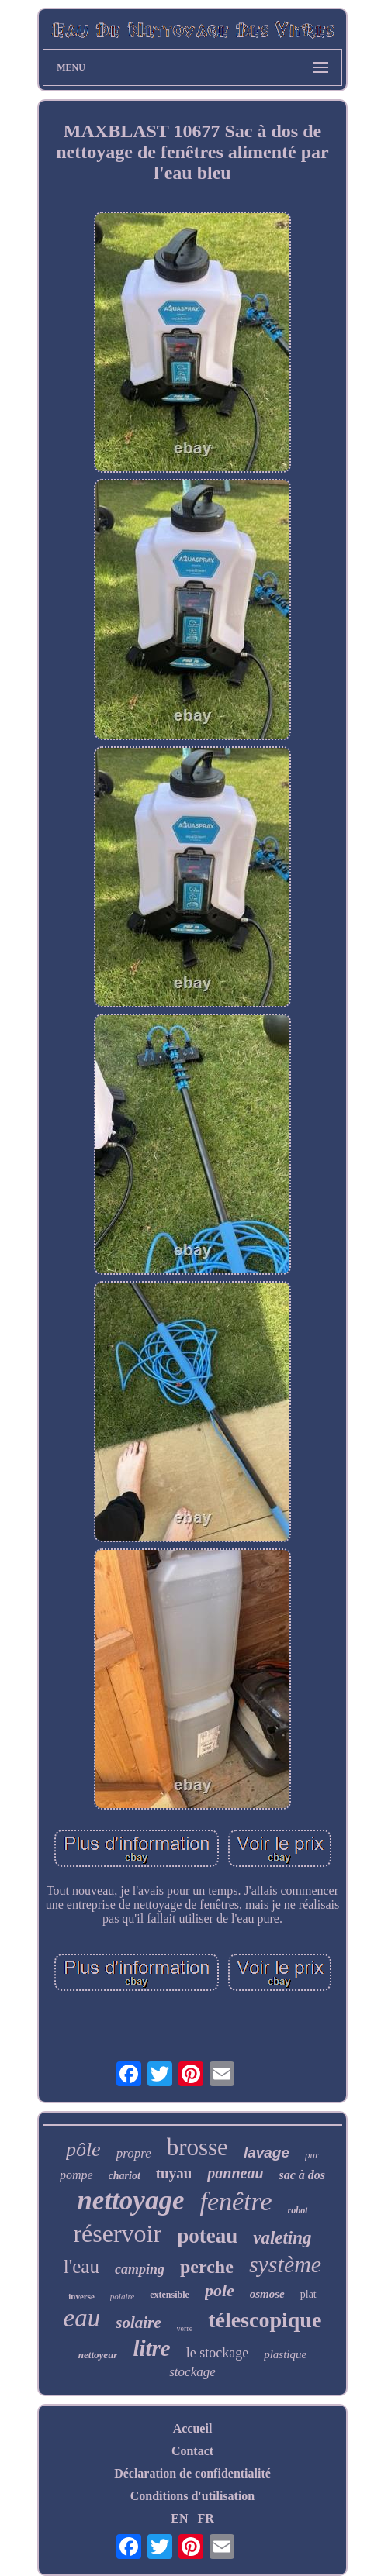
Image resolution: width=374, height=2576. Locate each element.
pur (312, 2155)
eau (82, 2318)
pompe (76, 2175)
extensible (169, 2294)
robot (298, 2210)
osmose (267, 2294)
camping (139, 2269)
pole (219, 2290)
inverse (81, 2296)
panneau (235, 2173)
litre (151, 2348)
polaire (122, 2296)
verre (185, 2328)
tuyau (174, 2173)
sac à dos (302, 2175)
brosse (197, 2147)
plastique (285, 2354)
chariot (124, 2176)
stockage (192, 2371)
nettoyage (130, 2200)
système (285, 2264)
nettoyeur (98, 2355)
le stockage (217, 2353)
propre (133, 2153)
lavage (266, 2152)
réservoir (117, 2233)
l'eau (81, 2266)
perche (207, 2267)
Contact (192, 2450)
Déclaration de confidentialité (192, 2473)
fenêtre (235, 2201)
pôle (83, 2149)
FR (205, 2518)
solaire (138, 2322)
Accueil (193, 2428)
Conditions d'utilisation (192, 2495)
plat (308, 2294)
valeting (282, 2237)
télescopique (264, 2320)
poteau (207, 2235)
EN (179, 2518)
